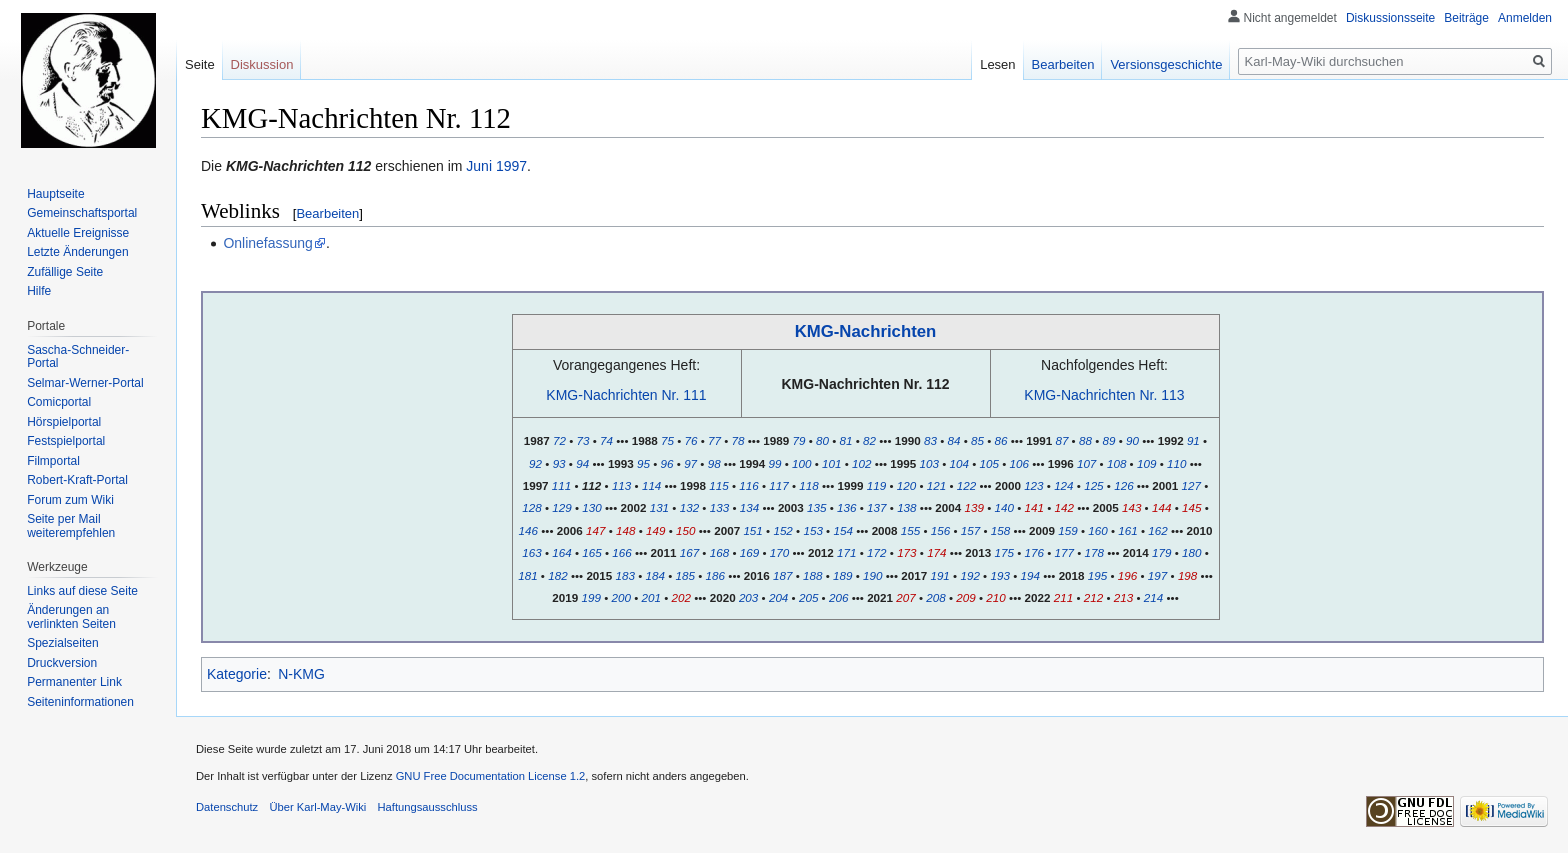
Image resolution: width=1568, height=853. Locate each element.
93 (559, 463)
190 (872, 575)
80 (822, 440)
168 (719, 552)
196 (1127, 575)
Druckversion (62, 663)
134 (749, 507)
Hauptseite (55, 194)
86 (1001, 440)
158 (1000, 530)
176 (1034, 552)
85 (977, 440)
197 (1157, 575)
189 (842, 575)
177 (1064, 552)
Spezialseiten (62, 643)
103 (928, 463)
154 (842, 530)
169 (749, 552)
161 (1127, 530)
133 (719, 507)
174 (936, 552)
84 (953, 440)
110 (1176, 463)
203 (748, 597)
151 (752, 530)
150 (685, 530)
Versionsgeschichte (1166, 64)
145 (1191, 507)
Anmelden (1525, 18)
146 (528, 530)
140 (1004, 507)
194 (1029, 575)
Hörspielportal (64, 422)
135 (816, 507)
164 (561, 552)
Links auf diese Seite (82, 591)
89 (1108, 440)
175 (1004, 552)
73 (583, 440)
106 (1019, 463)
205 (808, 597)
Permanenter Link (74, 682)
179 (1161, 552)
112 (591, 485)
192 (969, 575)
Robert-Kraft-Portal (77, 480)
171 (846, 552)
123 (1033, 485)
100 (801, 463)
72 (559, 440)
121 (936, 485)
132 (689, 507)
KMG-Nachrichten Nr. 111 (626, 395)
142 (1064, 507)
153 (812, 530)
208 (935, 597)
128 (531, 507)
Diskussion (262, 64)
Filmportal (53, 461)
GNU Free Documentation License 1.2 (491, 776)
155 (910, 530)
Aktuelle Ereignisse (78, 233)
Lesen (997, 64)
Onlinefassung (268, 243)
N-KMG (301, 674)
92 (535, 463)
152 (782, 530)
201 (651, 597)
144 (1161, 507)
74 (606, 440)
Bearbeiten (327, 213)
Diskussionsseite (1390, 18)
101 (831, 463)
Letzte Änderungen (77, 252)
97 (690, 463)
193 (999, 575)
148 (625, 530)
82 (869, 440)
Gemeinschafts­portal (82, 213)
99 (775, 463)
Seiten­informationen (80, 702)
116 (748, 485)
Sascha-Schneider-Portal (78, 357)
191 (939, 575)
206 (838, 597)
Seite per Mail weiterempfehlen (71, 526)
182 (557, 575)
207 (905, 597)
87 (1061, 440)
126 (1123, 485)
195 (1097, 575)
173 (906, 552)
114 (651, 485)
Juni (479, 166)
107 (1086, 463)
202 (681, 597)
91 (1193, 440)
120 (906, 485)
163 (531, 552)
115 (718, 485)
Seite (200, 64)
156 (940, 530)
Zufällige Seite (65, 272)
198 (1187, 575)
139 (974, 507)
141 (1034, 507)
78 (738, 440)
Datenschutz (227, 807)
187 (782, 575)
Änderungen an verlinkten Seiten (71, 617)
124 (1063, 485)
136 (846, 507)
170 (779, 552)
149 (655, 530)
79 (798, 440)
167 (689, 552)
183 (625, 575)
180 (1191, 552)
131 (659, 507)
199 (590, 597)
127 (1191, 485)
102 (861, 463)
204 (778, 597)
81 (846, 440)
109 (1146, 463)
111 (561, 485)
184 (655, 575)
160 (1097, 530)
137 (876, 507)
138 (906, 507)
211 (1063, 597)
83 (930, 440)
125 (1093, 485)
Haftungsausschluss (428, 807)
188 (812, 575)
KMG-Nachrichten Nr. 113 (1104, 395)
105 (989, 463)
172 (876, 552)
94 (582, 463)
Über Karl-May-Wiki (317, 807)
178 (1094, 552)
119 (876, 485)
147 (595, 530)
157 (970, 530)
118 (808, 485)
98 (714, 463)
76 (690, 440)
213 (1123, 597)
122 (966, 485)
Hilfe (39, 291)
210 (995, 597)
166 (621, 552)
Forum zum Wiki (70, 500)
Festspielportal (66, 441)
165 (591, 552)
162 (1157, 530)
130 (591, 507)
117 (778, 485)
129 (561, 507)
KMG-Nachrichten (866, 331)
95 (643, 463)
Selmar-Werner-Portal (85, 383)
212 (1093, 597)
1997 (511, 166)
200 (620, 597)
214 (1153, 597)
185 (685, 575)
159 (1067, 530)
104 (959, 463)
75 (667, 440)
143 (1131, 507)
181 (527, 575)
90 (1132, 440)
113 (621, 485)
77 (714, 440)
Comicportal (59, 402)
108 (1116, 463)
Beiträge (1466, 18)
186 (715, 575)
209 (965, 597)
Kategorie (237, 674)
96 (667, 463)
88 (1085, 440)
